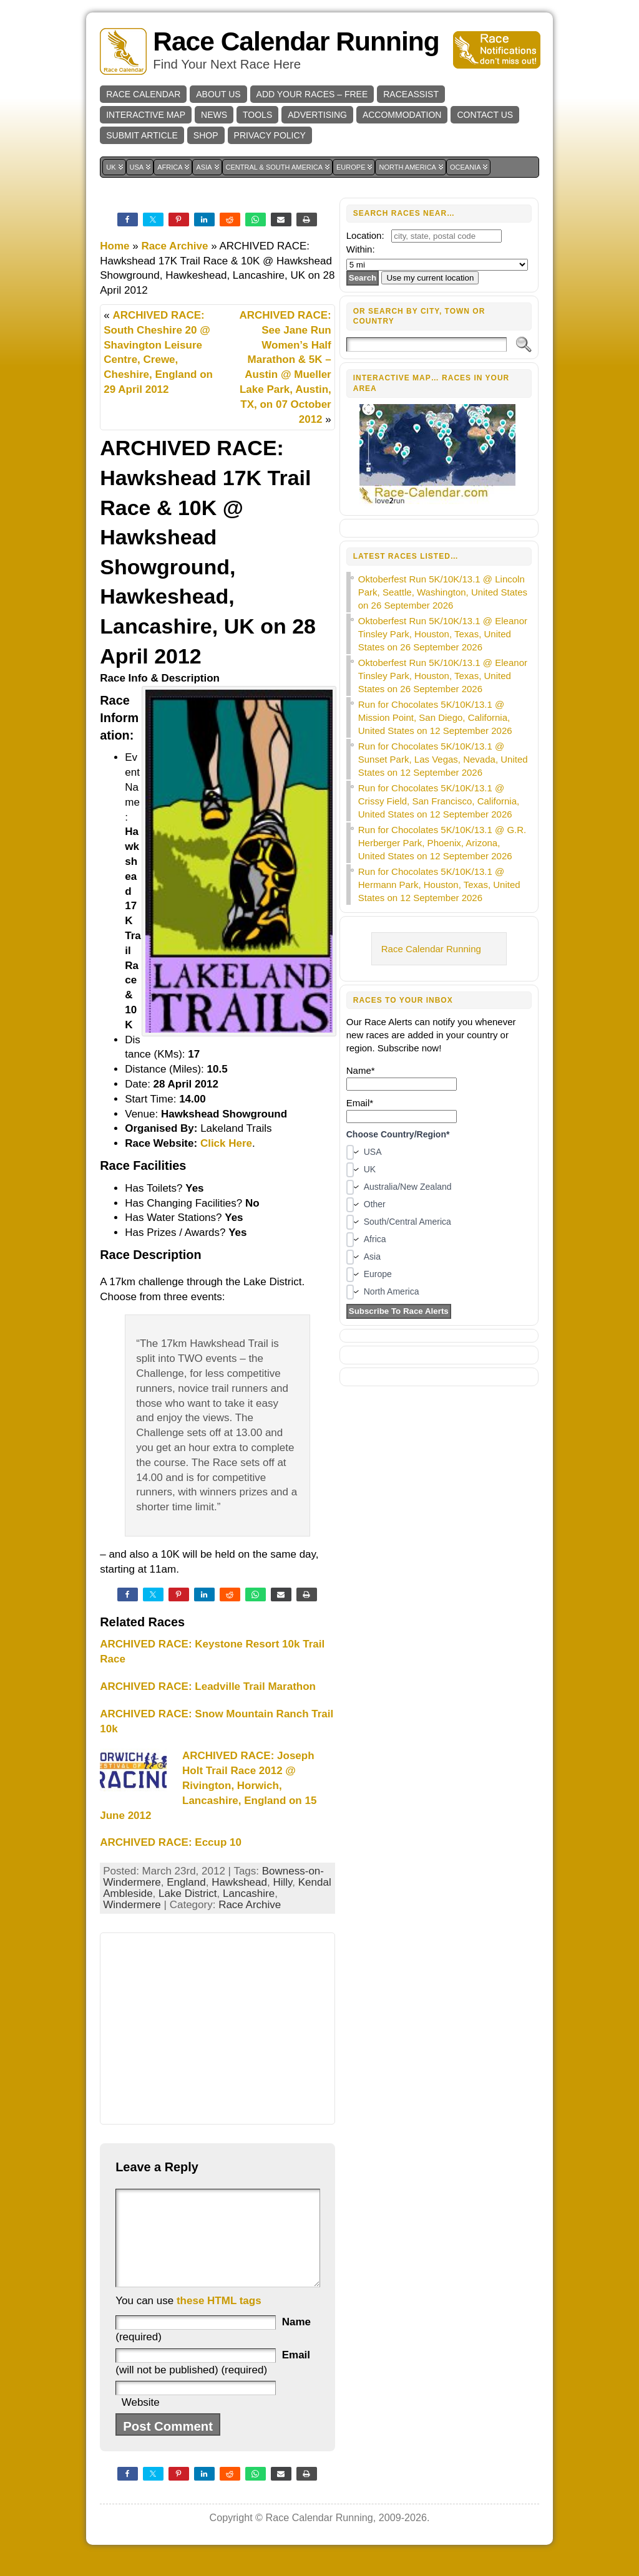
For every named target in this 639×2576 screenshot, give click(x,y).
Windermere (132, 1905)
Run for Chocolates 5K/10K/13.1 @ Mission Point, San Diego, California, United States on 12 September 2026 (435, 717)
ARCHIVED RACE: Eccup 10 (170, 1842)
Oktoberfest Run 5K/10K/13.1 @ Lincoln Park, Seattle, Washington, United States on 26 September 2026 (442, 592)
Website (141, 2421)
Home (114, 246)
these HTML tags (219, 2319)
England (186, 1882)
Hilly (282, 1882)
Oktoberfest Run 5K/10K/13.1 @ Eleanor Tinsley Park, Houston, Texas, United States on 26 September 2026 (442, 633)
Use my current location (430, 277)
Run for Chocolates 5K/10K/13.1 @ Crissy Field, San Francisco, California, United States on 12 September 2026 (438, 801)
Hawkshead (239, 1882)
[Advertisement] (217, 2028)
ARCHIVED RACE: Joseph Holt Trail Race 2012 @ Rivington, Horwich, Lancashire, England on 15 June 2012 (208, 1785)
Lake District (188, 1893)
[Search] (426, 344)
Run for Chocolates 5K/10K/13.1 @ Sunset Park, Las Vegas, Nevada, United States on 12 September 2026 (443, 759)
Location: (365, 235)
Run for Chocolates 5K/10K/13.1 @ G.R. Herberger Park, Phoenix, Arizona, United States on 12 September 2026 (442, 842)
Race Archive (174, 246)
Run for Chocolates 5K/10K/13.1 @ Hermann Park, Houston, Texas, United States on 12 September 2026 (439, 884)
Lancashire (249, 1893)
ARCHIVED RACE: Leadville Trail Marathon (208, 1686)
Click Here (226, 1143)
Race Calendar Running (296, 41)
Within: (360, 249)
